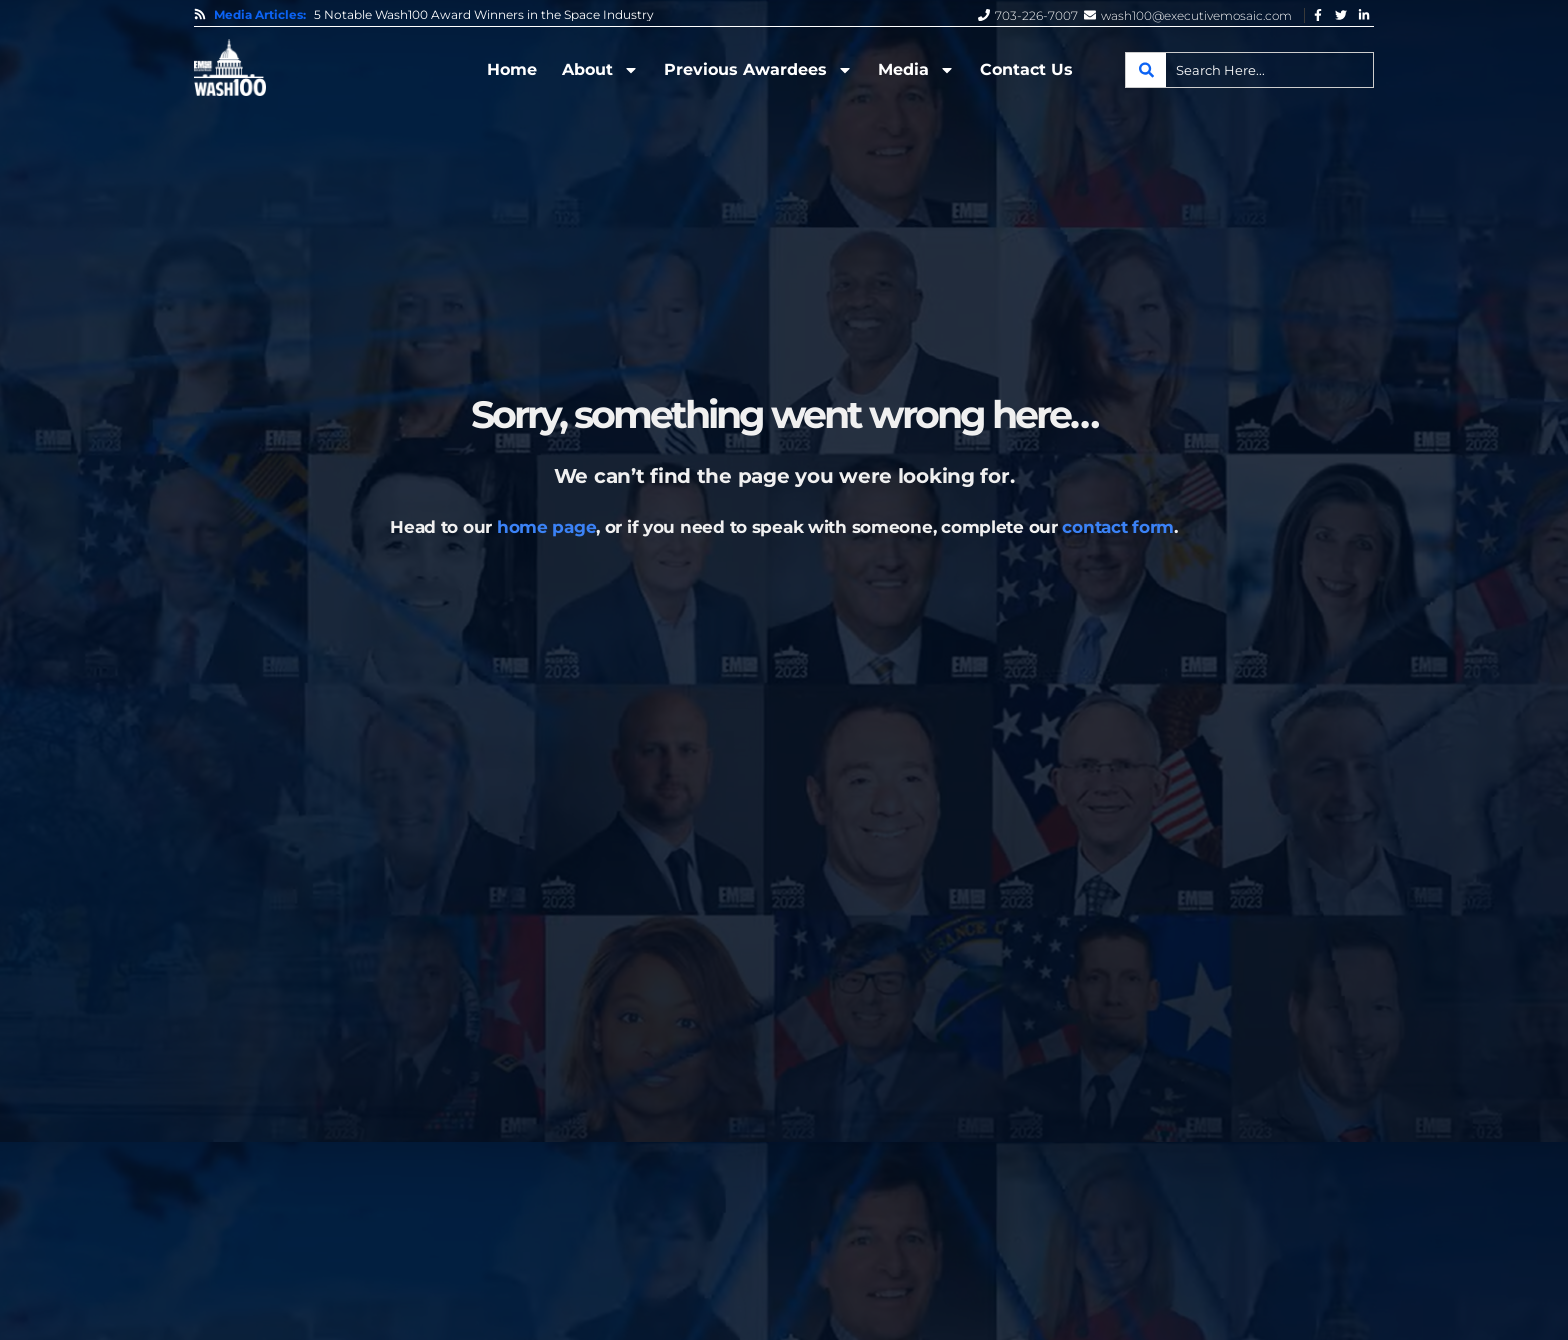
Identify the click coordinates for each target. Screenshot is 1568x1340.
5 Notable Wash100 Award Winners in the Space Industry (484, 15)
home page (546, 526)
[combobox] (1249, 70)
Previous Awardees (758, 70)
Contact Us (1026, 69)
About (600, 70)
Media (916, 70)
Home (512, 69)
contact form (1118, 526)
